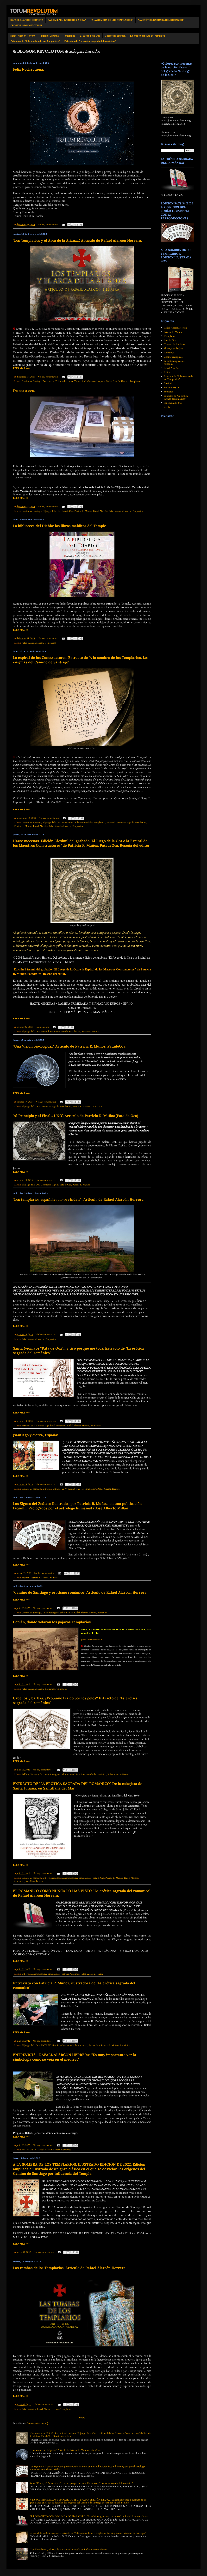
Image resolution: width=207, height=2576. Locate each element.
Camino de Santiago (31, 381)
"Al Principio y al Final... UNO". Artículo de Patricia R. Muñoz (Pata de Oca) (75, 1115)
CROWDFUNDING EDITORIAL (27, 25)
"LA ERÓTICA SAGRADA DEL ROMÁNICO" (161, 20)
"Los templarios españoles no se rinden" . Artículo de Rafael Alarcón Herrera (78, 1199)
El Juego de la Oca (90, 35)
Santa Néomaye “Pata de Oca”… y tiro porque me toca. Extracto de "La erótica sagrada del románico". (82, 2483)
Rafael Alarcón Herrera (22, 35)
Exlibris (25, 1774)
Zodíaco (54, 1577)
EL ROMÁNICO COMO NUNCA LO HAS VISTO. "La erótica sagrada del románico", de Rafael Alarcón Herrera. (89, 2516)
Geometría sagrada (115, 35)
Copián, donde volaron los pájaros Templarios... (53, 1622)
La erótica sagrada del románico (147, 35)
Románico (96, 1425)
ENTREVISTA (48, 2045)
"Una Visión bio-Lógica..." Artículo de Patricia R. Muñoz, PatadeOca (69, 1046)
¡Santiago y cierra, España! (35, 1435)
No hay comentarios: (48, 224)
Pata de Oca (67, 511)
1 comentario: (43, 1027)
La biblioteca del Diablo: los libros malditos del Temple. (60, 526)
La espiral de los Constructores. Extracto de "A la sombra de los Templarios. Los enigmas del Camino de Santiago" (88, 2533)
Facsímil (111, 822)
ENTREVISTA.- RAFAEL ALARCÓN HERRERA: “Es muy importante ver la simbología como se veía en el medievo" (74, 2057)
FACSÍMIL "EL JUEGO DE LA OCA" (67, 20)
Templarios (69, 35)
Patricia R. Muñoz (49, 35)
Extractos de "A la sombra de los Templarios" (35, 41)
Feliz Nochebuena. (28, 69)
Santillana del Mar (34, 1881)
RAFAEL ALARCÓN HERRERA (26, 20)
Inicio (82, 2417)
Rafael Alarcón (100, 511)
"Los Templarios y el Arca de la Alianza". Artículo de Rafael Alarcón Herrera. (77, 240)
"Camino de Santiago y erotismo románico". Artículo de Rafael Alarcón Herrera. (80, 1592)
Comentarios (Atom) (37, 2423)
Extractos (47, 1488)
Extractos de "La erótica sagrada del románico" (90, 41)
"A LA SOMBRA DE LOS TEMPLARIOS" (111, 20)
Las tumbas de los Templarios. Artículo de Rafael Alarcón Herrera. (69, 2268)
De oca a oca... (24, 390)
